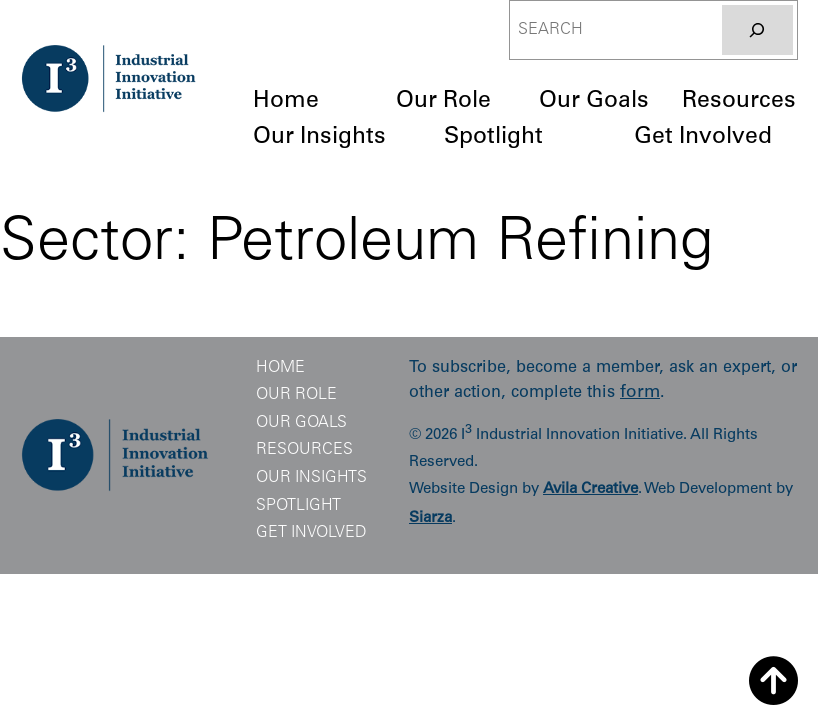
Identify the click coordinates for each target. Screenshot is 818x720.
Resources (304, 450)
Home (280, 368)
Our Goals (301, 423)
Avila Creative (590, 489)
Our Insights (311, 478)
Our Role (296, 395)
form (640, 393)
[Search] (757, 30)
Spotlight (298, 506)
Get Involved (311, 533)
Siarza (430, 518)
